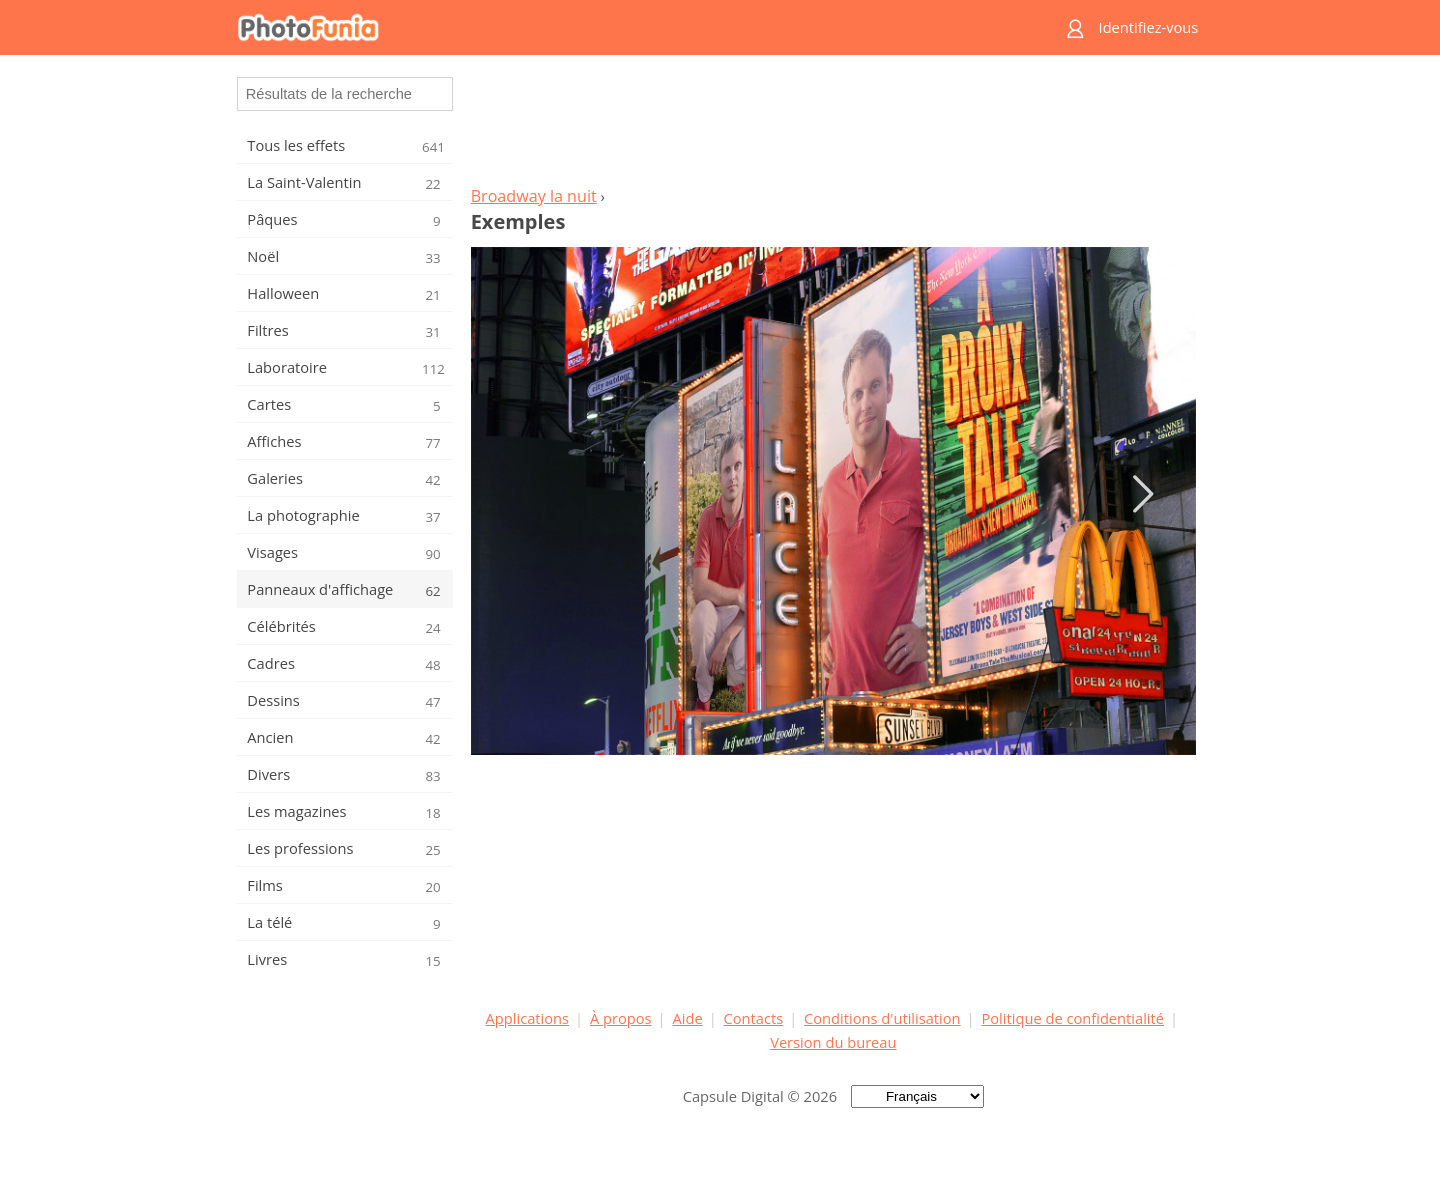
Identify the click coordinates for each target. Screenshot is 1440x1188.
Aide (687, 1018)
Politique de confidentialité (1072, 1018)
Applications (527, 1018)
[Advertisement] (833, 126)
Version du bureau (833, 1042)
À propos (621, 1018)
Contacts (754, 1018)
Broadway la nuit (534, 196)
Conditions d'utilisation (882, 1018)
